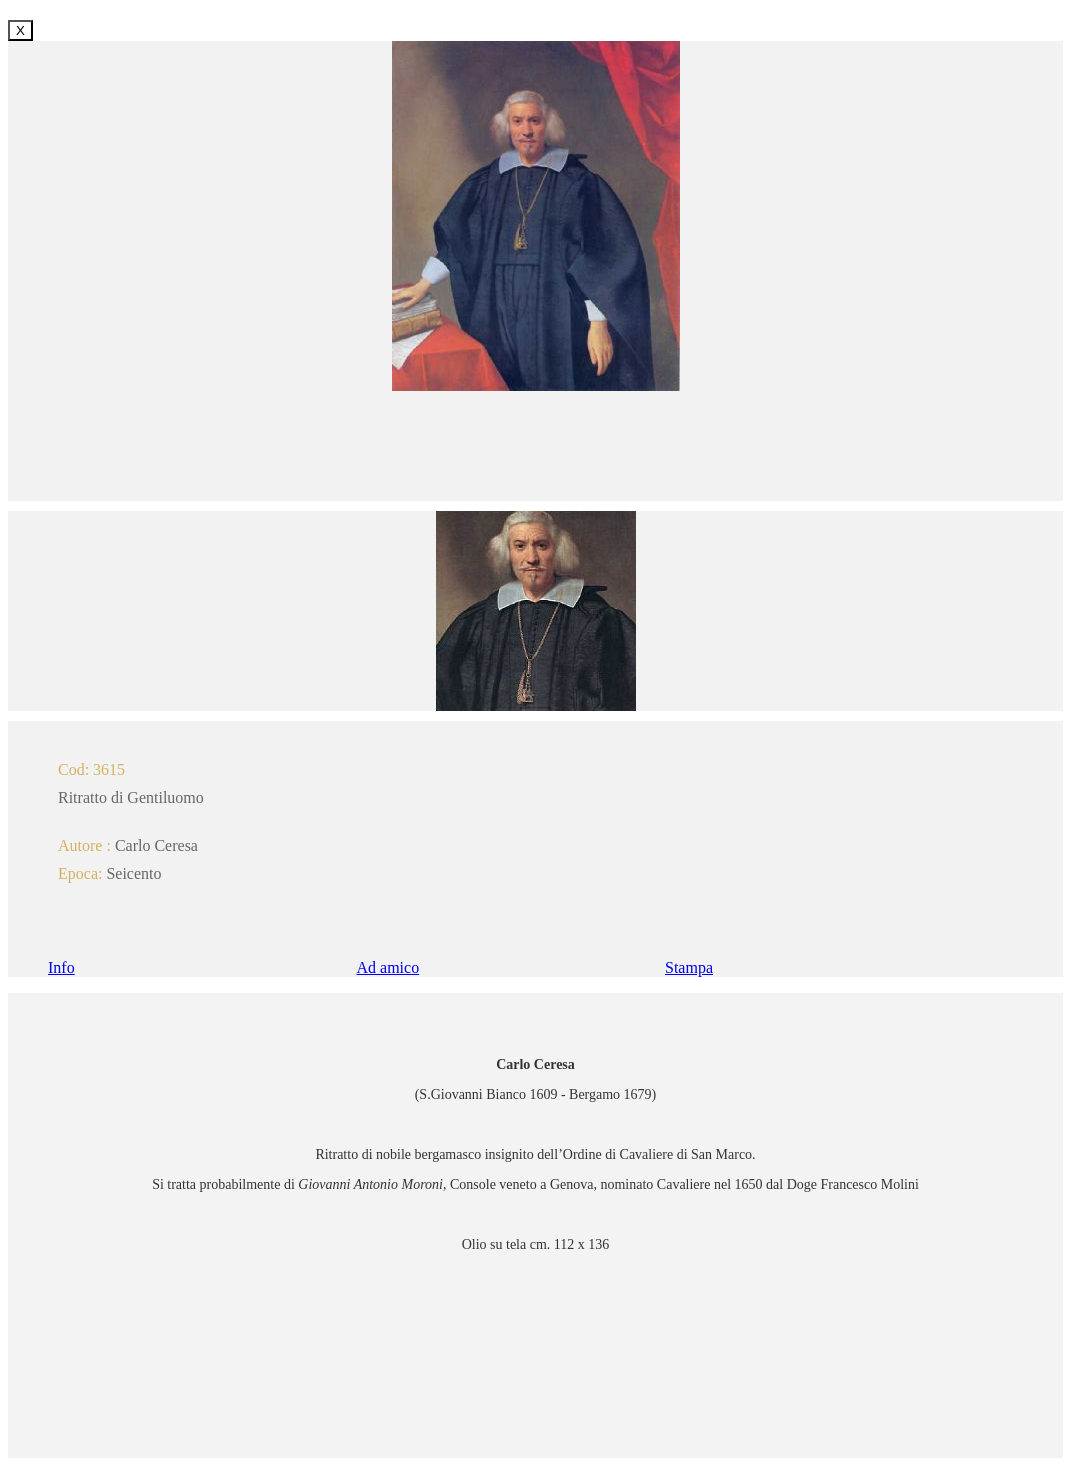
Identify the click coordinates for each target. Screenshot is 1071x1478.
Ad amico (388, 967)
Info (61, 967)
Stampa (689, 967)
